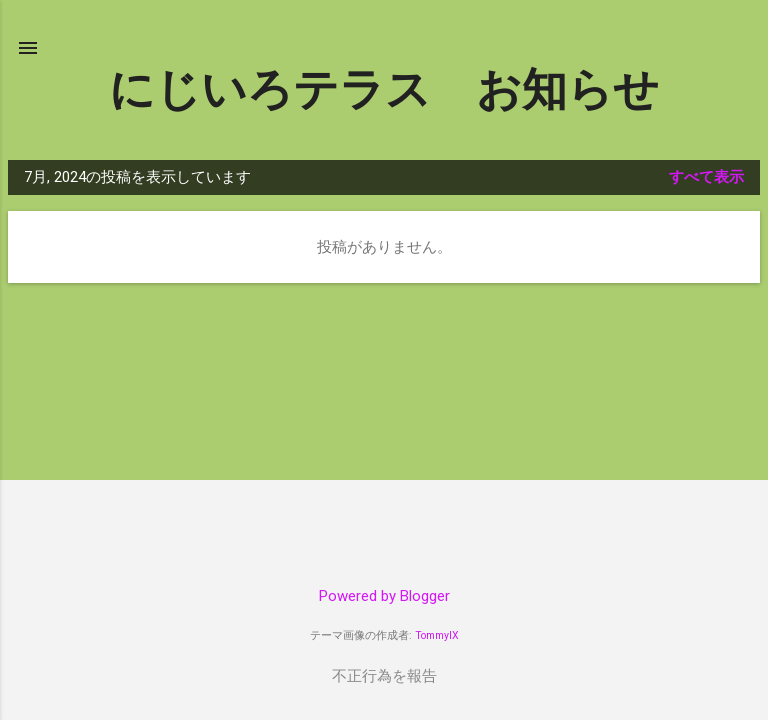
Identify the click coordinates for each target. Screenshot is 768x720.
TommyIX (437, 635)
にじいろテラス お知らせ (384, 89)
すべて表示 (706, 177)
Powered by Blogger (384, 596)
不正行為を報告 (384, 676)
